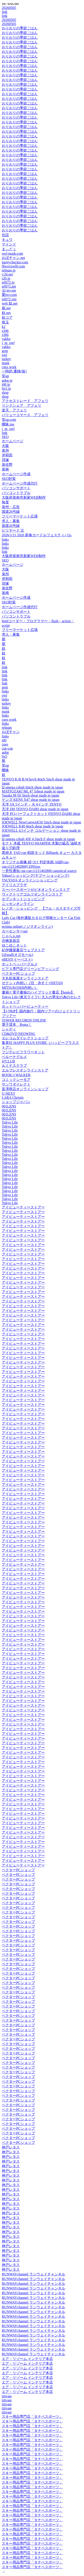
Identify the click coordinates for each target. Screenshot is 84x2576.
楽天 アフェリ (14, 410)
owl (4, 355)
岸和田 (7, 455)
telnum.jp (8, 270)
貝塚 (5, 460)
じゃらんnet (11, 936)
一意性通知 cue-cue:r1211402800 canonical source (39, 871)
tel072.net (9, 286)
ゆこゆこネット (14, 945)
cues (5, 744)
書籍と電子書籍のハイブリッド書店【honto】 (38, 992)
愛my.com (9, 295)
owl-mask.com (12, 253)
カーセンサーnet (15, 931)
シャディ (9, 1029)
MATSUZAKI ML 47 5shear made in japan (33, 791)
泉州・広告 (11, 507)
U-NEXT (8, 1093)
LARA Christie (13, 1097)
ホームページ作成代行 (20, 483)
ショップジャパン (16, 1102)
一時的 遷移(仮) (14, 371)
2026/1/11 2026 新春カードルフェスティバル (37, 535)
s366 (5, 335)
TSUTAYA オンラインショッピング (30, 880)
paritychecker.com (15, 262)
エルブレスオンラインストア (25, 1070)
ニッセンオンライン (18, 904)
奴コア (7, 317)
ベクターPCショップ (18, 973)
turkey (6, 359)
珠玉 (5, 322)
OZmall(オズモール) (17, 955)
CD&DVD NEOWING (18, 1034)
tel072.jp (8, 282)
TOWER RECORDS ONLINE (24, 1020)
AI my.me (9, 290)
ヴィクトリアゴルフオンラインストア (32, 894)
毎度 (5, 502)
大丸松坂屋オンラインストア (25, 978)
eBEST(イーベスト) (17, 959)
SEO (5, 437)
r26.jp (6, 278)
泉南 (5, 469)
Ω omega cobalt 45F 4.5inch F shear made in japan (38, 839)
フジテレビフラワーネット (23, 1052)
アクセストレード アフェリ (25, 401)
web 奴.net (9, 303)
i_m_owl (8, 343)
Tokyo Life (10, 1122)
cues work (9, 367)
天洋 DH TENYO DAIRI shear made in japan (35, 809)
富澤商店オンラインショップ (25, 1089)
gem (5, 351)
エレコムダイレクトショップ (25, 1038)
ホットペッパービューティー (25, 1006)
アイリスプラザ (14, 885)
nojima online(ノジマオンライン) (27, 926)
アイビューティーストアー (23, 1207)
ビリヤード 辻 (13, 530)
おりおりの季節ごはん (20, 28)
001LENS (9, 1106)
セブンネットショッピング (23, 899)
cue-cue (7, 748)
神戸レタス (11, 2147)
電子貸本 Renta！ (17, 1024)
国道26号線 (11, 511)
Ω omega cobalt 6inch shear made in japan (32, 787)
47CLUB (8, 1061)
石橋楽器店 (11, 941)
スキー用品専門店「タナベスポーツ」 (32, 2416)
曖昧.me (8, 424)
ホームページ (12, 441)
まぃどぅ (9, 249)
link (4, 12)
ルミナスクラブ (14, 1065)
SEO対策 (9, 479)
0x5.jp (6, 388)
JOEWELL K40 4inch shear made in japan (32, 826)
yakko (6, 339)
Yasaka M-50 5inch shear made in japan (30, 795)
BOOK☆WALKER (16, 1075)
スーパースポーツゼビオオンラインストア (36, 889)
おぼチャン (11, 732)
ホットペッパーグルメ (20, 964)
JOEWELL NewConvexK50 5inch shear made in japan (41, 822)
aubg (5, 752)
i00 (4, 740)
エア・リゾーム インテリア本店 (27, 2359)
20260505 (9, 8)
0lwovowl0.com (13, 266)
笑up (5, 376)
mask (5, 363)
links (5, 539)
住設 (5, 235)
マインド (9, 244)
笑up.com (9, 419)
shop (5, 392)
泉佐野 (7, 464)
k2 (3, 327)
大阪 (5, 446)
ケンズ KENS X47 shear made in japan (30, 800)
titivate (7, 2396)
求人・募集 (11, 521)
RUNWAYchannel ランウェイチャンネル (33, 2274)
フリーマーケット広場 (20, 516)
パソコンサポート (16, 488)
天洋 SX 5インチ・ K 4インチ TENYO (31, 804)
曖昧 (5, 770)
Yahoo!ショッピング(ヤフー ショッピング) (35, 875)
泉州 (5, 450)
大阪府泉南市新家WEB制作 (24, 497)
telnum (7, 727)
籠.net (6, 308)
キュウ (7, 240)
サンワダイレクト (16, 1084)
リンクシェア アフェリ (21, 405)
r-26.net (7, 274)
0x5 (4, 756)
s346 (5, 331)
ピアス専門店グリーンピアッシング (30, 969)
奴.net (6, 313)
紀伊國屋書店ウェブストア (23, 950)
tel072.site (9, 299)
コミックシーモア (16, 1080)
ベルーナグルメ (14, 1057)
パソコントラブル (16, 493)
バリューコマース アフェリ (25, 415)
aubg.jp (7, 380)
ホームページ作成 (16, 474)
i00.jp (6, 384)
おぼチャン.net (13, 258)
